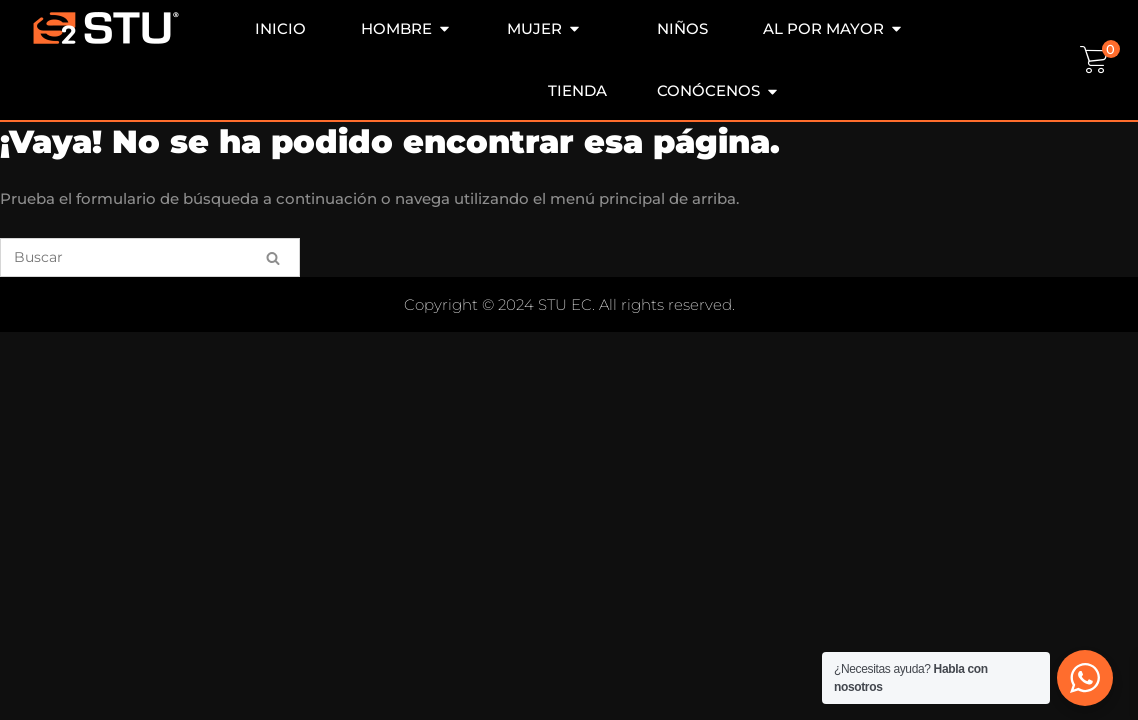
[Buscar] (150, 257)
